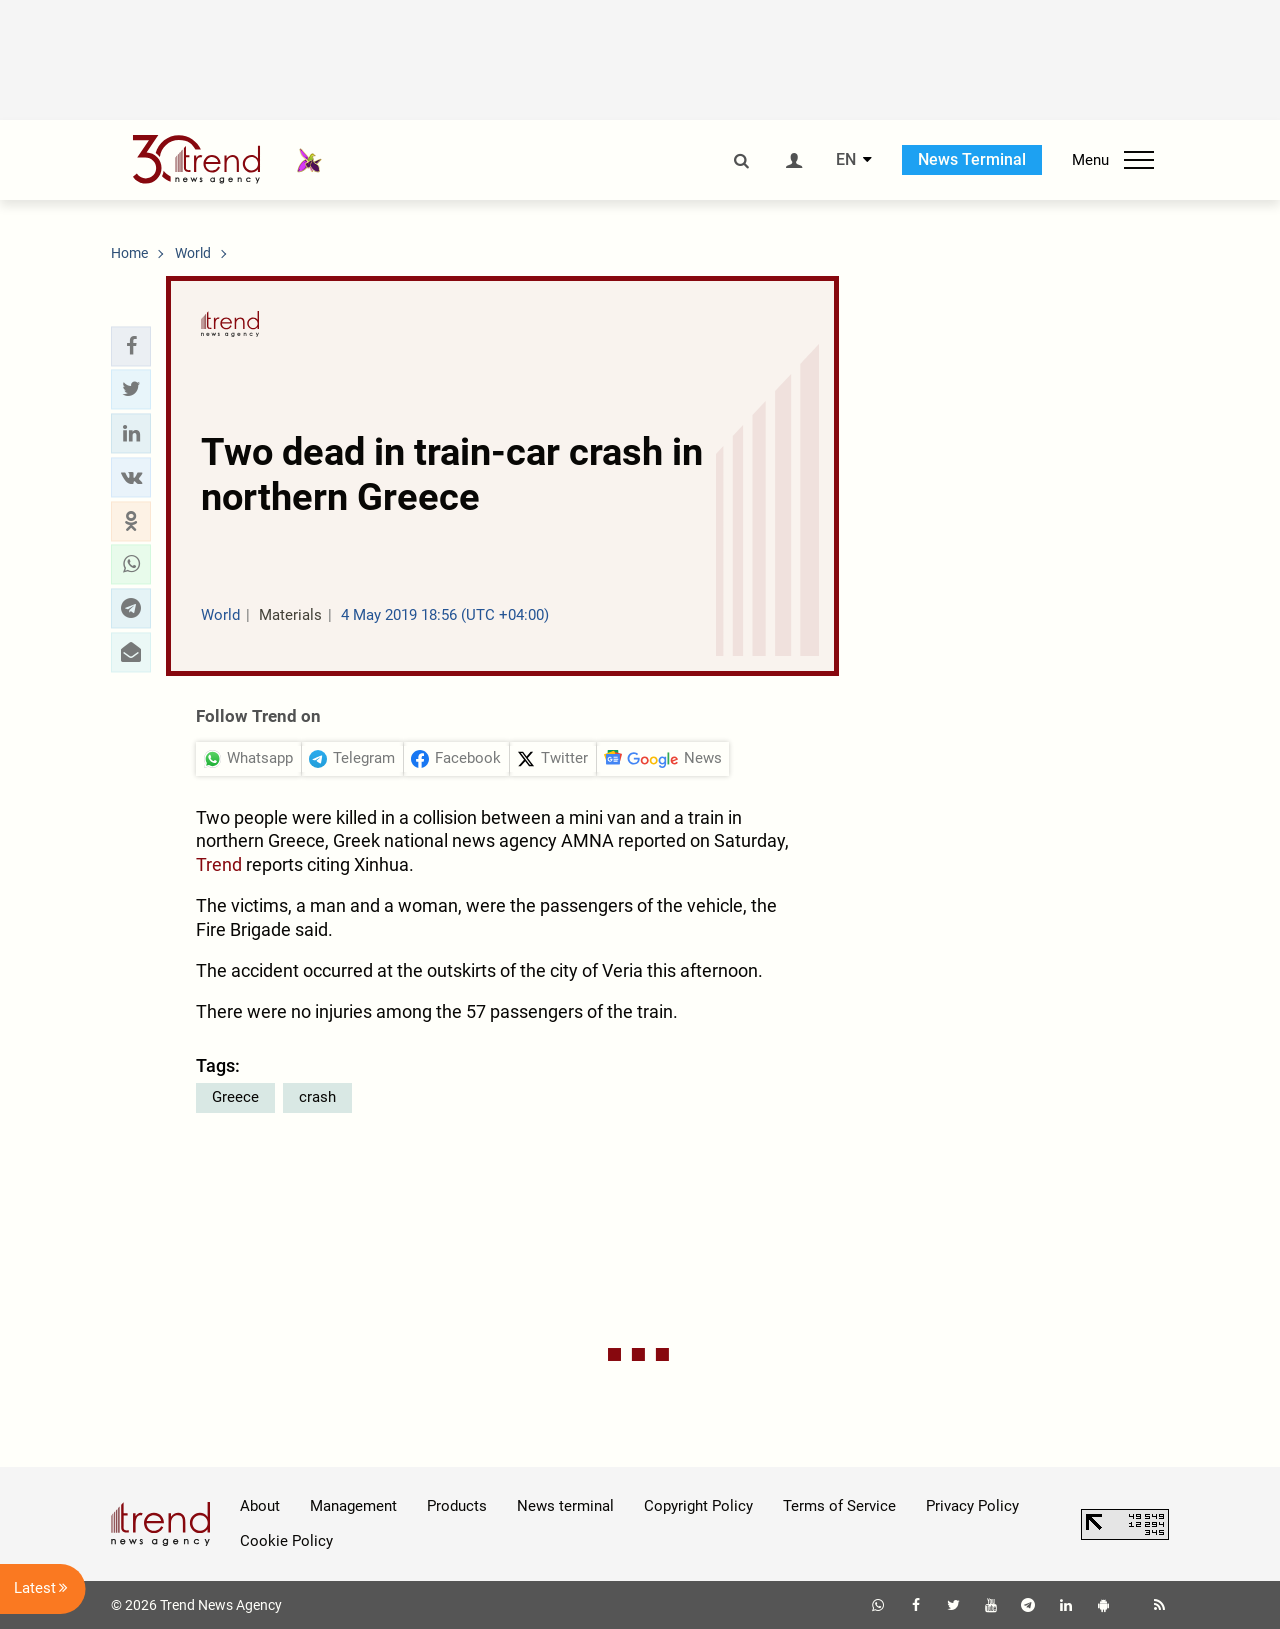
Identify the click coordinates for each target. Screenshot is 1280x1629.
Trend (219, 864)
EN (846, 160)
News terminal (565, 1506)
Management (353, 1506)
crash (317, 1097)
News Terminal (972, 159)
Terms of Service (839, 1506)
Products (457, 1506)
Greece (235, 1097)
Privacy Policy (972, 1506)
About (260, 1506)
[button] (131, 346)
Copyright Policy (698, 1506)
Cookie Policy (286, 1541)
